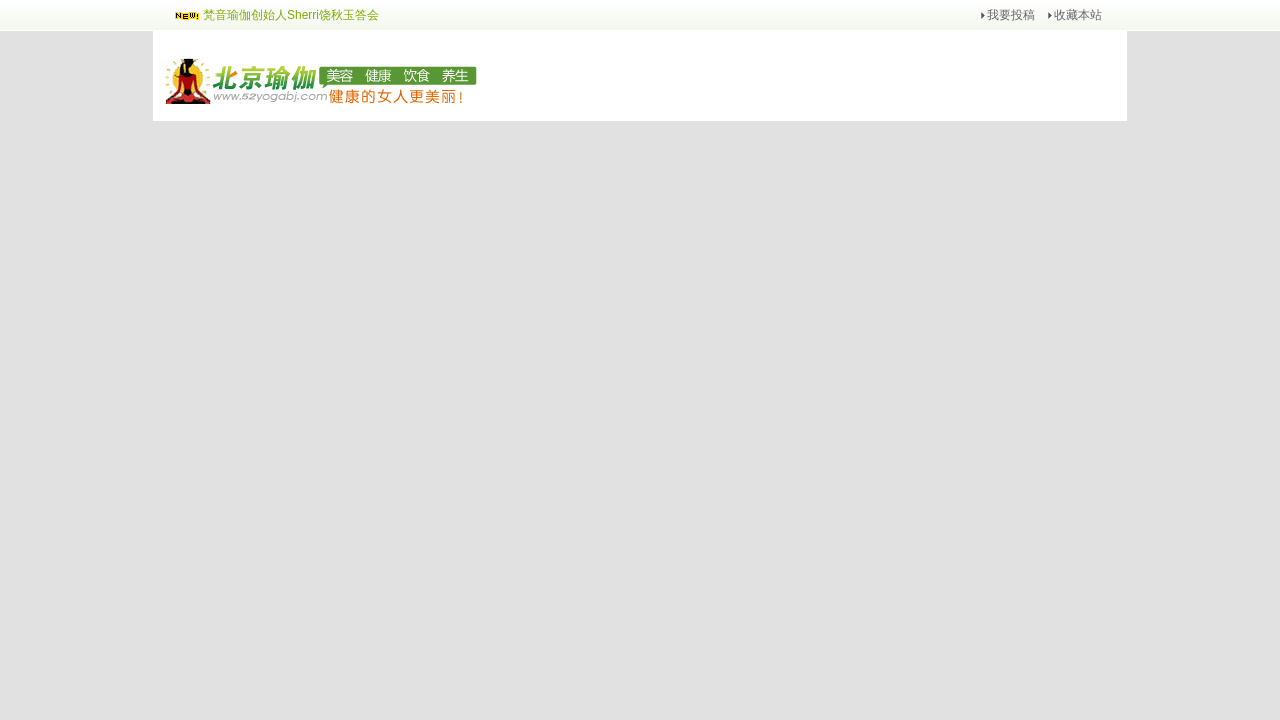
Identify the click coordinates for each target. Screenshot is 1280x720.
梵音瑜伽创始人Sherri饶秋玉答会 (291, 15)
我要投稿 (1011, 15)
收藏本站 (1078, 15)
